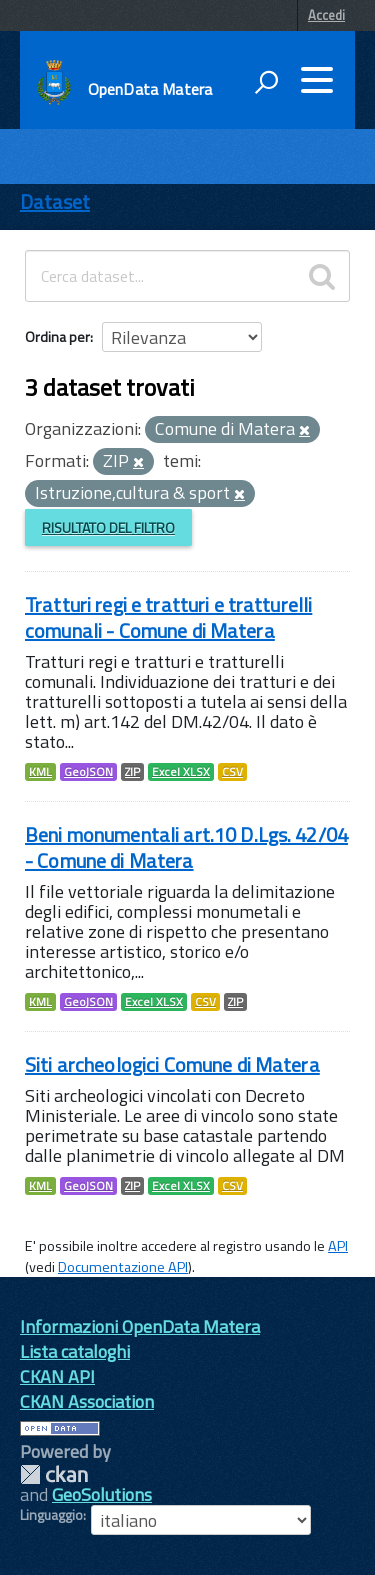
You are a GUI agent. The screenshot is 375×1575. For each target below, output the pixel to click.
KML (40, 772)
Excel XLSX (181, 772)
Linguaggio (51, 1515)
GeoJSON (88, 772)
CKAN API (57, 1376)
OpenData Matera (150, 89)
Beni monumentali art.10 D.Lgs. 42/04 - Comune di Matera (186, 847)
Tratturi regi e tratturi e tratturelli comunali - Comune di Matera (168, 617)
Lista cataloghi (75, 1351)
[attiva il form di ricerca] (266, 82)
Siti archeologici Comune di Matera (172, 1064)
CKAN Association (87, 1401)
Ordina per (57, 336)
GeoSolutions (102, 1494)
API (338, 1246)
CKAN (54, 1474)
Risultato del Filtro (108, 527)
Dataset (55, 201)
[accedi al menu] (317, 80)
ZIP (132, 772)
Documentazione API (123, 1267)
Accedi (326, 15)
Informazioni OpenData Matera (140, 1326)
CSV (232, 772)
